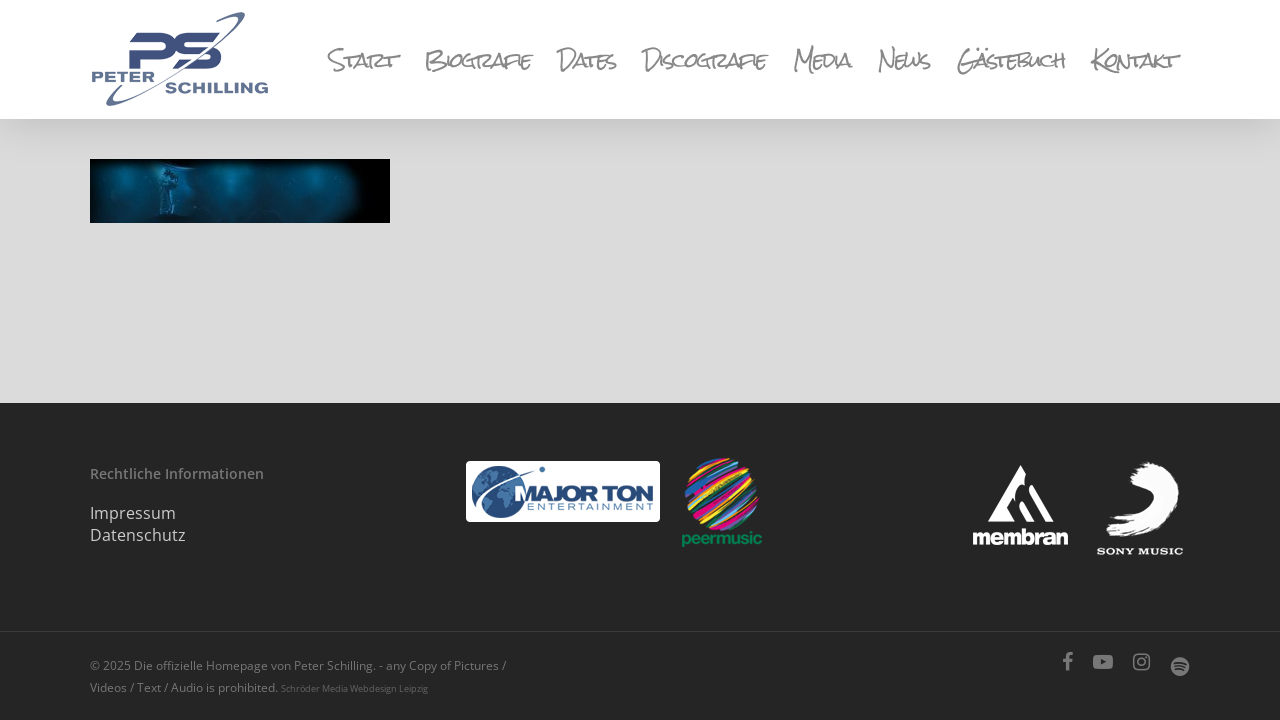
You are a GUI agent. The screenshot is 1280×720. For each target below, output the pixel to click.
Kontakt (1134, 60)
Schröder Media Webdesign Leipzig (354, 688)
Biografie (477, 60)
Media (821, 60)
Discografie (704, 60)
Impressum (133, 513)
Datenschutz (138, 535)
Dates (586, 60)
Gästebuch (1010, 60)
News (903, 60)
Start (362, 60)
